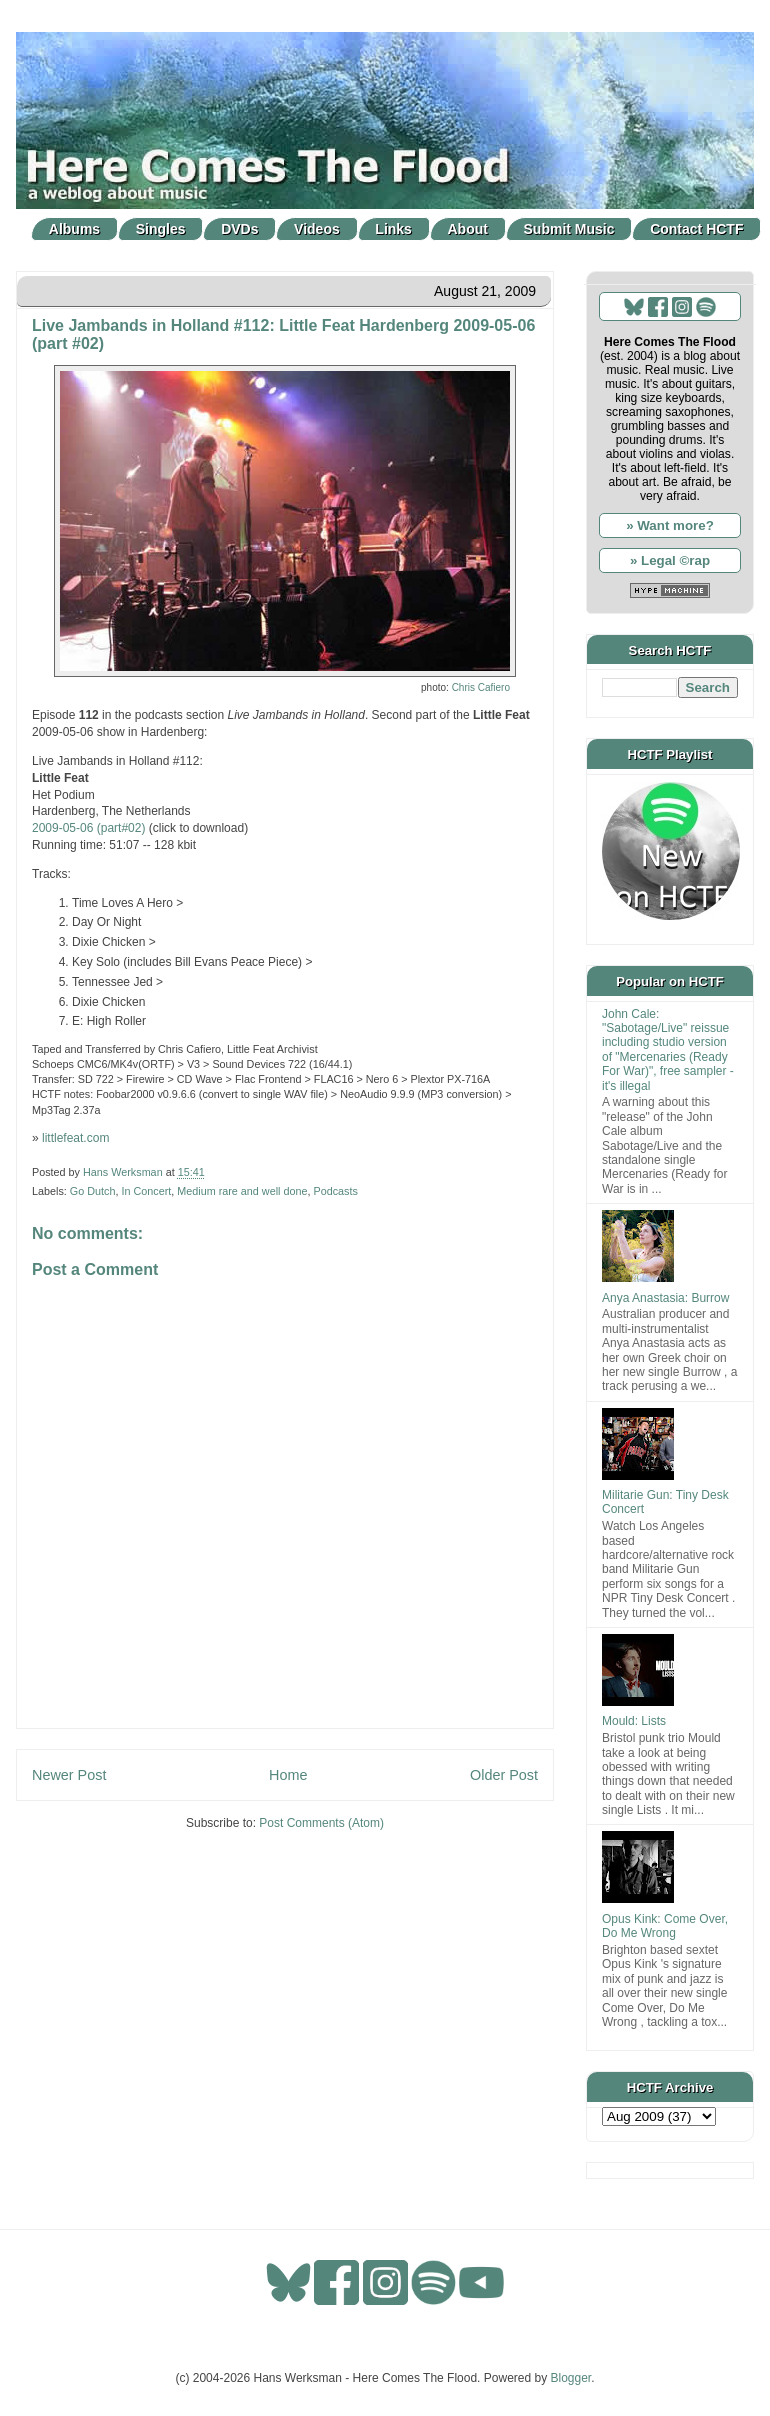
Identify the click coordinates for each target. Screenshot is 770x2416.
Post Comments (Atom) (321, 1823)
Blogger (571, 2378)
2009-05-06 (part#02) (88, 828)
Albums (74, 229)
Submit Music (569, 229)
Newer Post (69, 1775)
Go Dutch (93, 1191)
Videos (317, 229)
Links (393, 229)
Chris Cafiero (481, 687)
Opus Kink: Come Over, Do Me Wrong (665, 1926)
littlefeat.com (75, 1138)
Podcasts (335, 1191)
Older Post (504, 1775)
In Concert (146, 1191)
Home (288, 1775)
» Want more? (670, 525)
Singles (161, 229)
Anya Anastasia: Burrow (665, 1298)
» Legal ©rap (670, 560)
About (468, 229)
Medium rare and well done (242, 1191)
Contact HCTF (696, 229)
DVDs (239, 229)
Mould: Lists (634, 1721)
